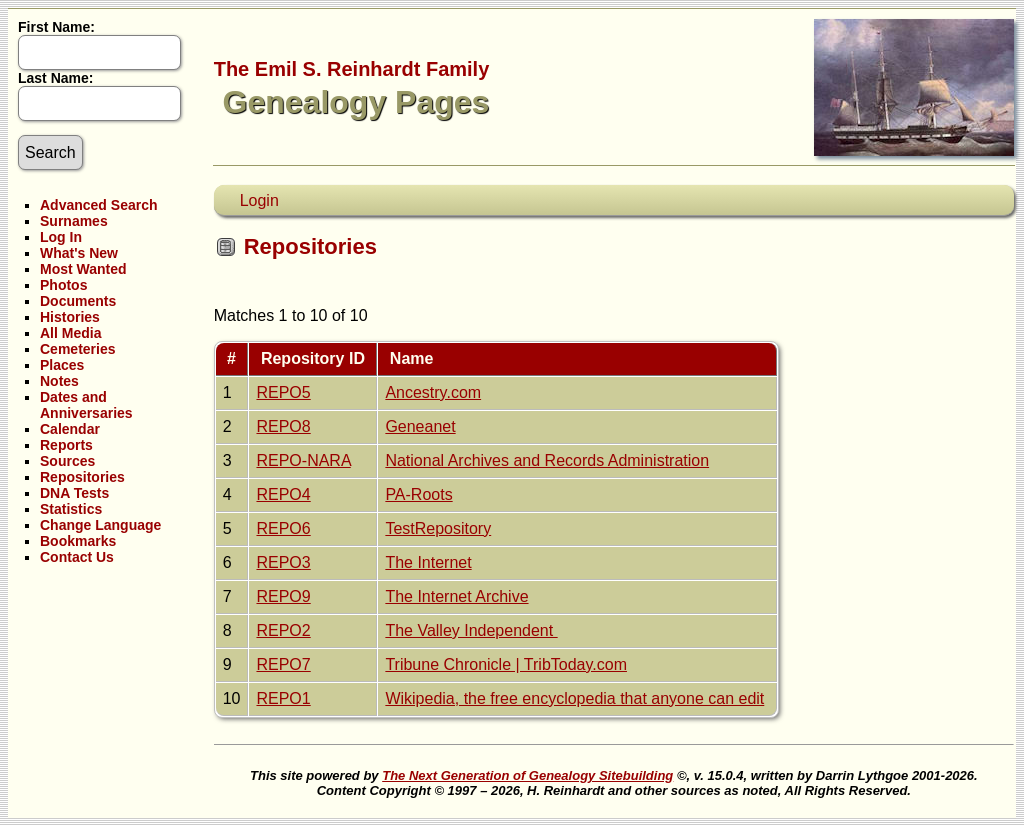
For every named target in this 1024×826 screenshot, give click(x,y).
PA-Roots (418, 494)
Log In (61, 237)
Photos (63, 285)
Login (259, 200)
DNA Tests (74, 493)
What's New (79, 253)
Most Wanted (83, 269)
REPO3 (283, 562)
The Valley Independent (471, 630)
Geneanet (420, 426)
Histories (70, 317)
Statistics (71, 509)
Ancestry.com (433, 392)
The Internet (428, 562)
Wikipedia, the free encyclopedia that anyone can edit (574, 698)
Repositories (82, 477)
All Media (70, 333)
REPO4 (283, 494)
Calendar (70, 429)
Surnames (74, 221)
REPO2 (283, 630)
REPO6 (283, 528)
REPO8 (283, 426)
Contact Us (77, 557)
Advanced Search (99, 205)
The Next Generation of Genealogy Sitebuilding (527, 775)
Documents (78, 301)
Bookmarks (78, 541)
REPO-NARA (303, 460)
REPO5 (283, 392)
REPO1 (283, 698)
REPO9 (283, 596)
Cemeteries (78, 349)
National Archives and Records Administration (547, 460)
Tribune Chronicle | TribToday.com (506, 664)
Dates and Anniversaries (86, 405)
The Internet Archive (456, 596)
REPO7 (283, 664)
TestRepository (438, 528)
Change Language (100, 525)
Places (62, 365)
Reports (66, 445)
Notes (59, 381)
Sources (67, 461)
